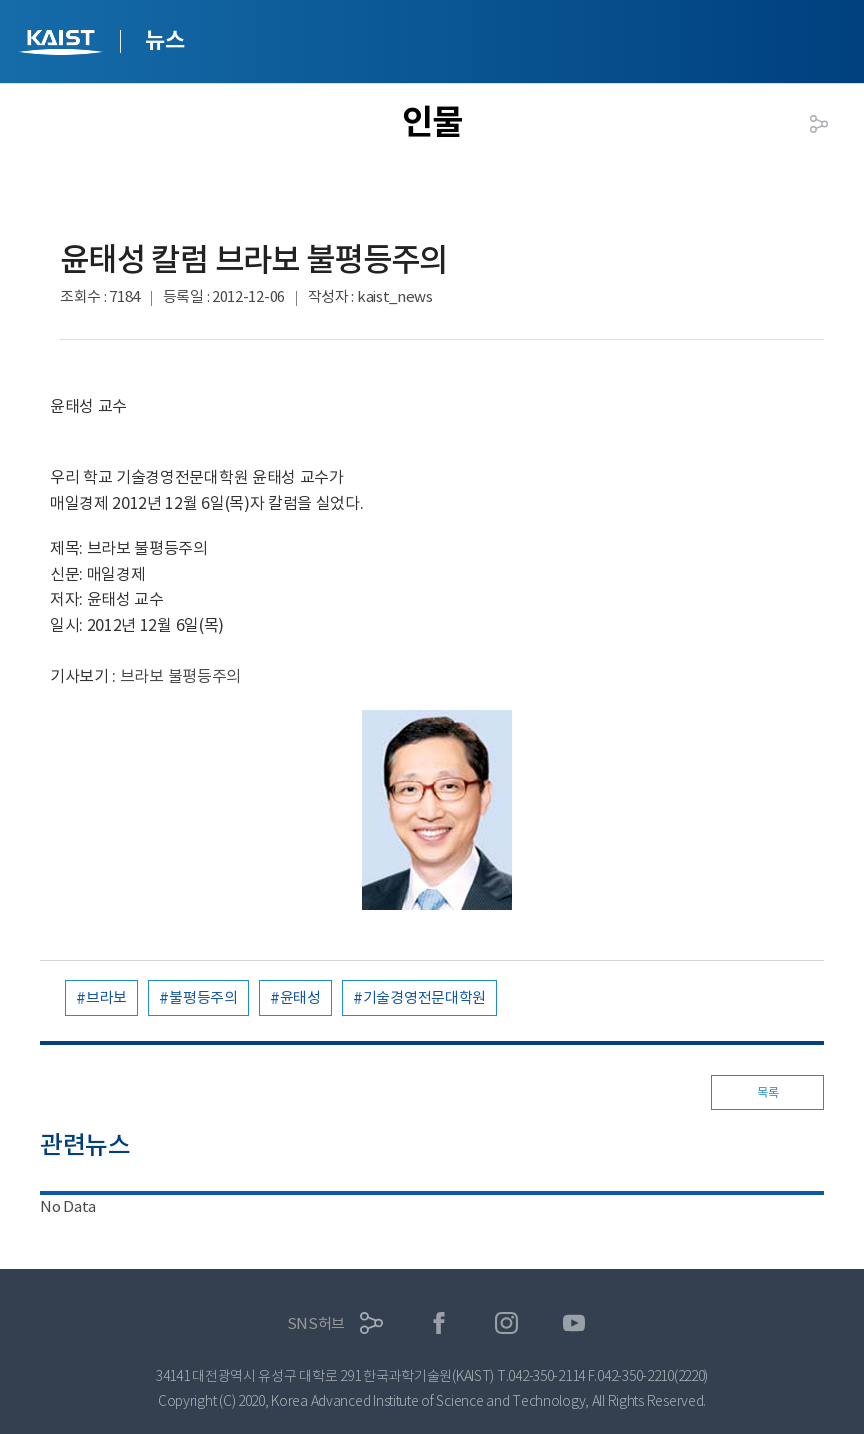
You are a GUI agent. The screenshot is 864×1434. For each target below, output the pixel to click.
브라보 (106, 997)
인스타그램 (506, 1323)
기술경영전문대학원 (424, 997)
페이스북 (439, 1323)
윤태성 (300, 997)
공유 (819, 124)
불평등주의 (203, 997)
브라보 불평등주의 (180, 676)
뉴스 (164, 40)
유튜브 (574, 1323)
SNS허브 (316, 1323)
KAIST (63, 44)
